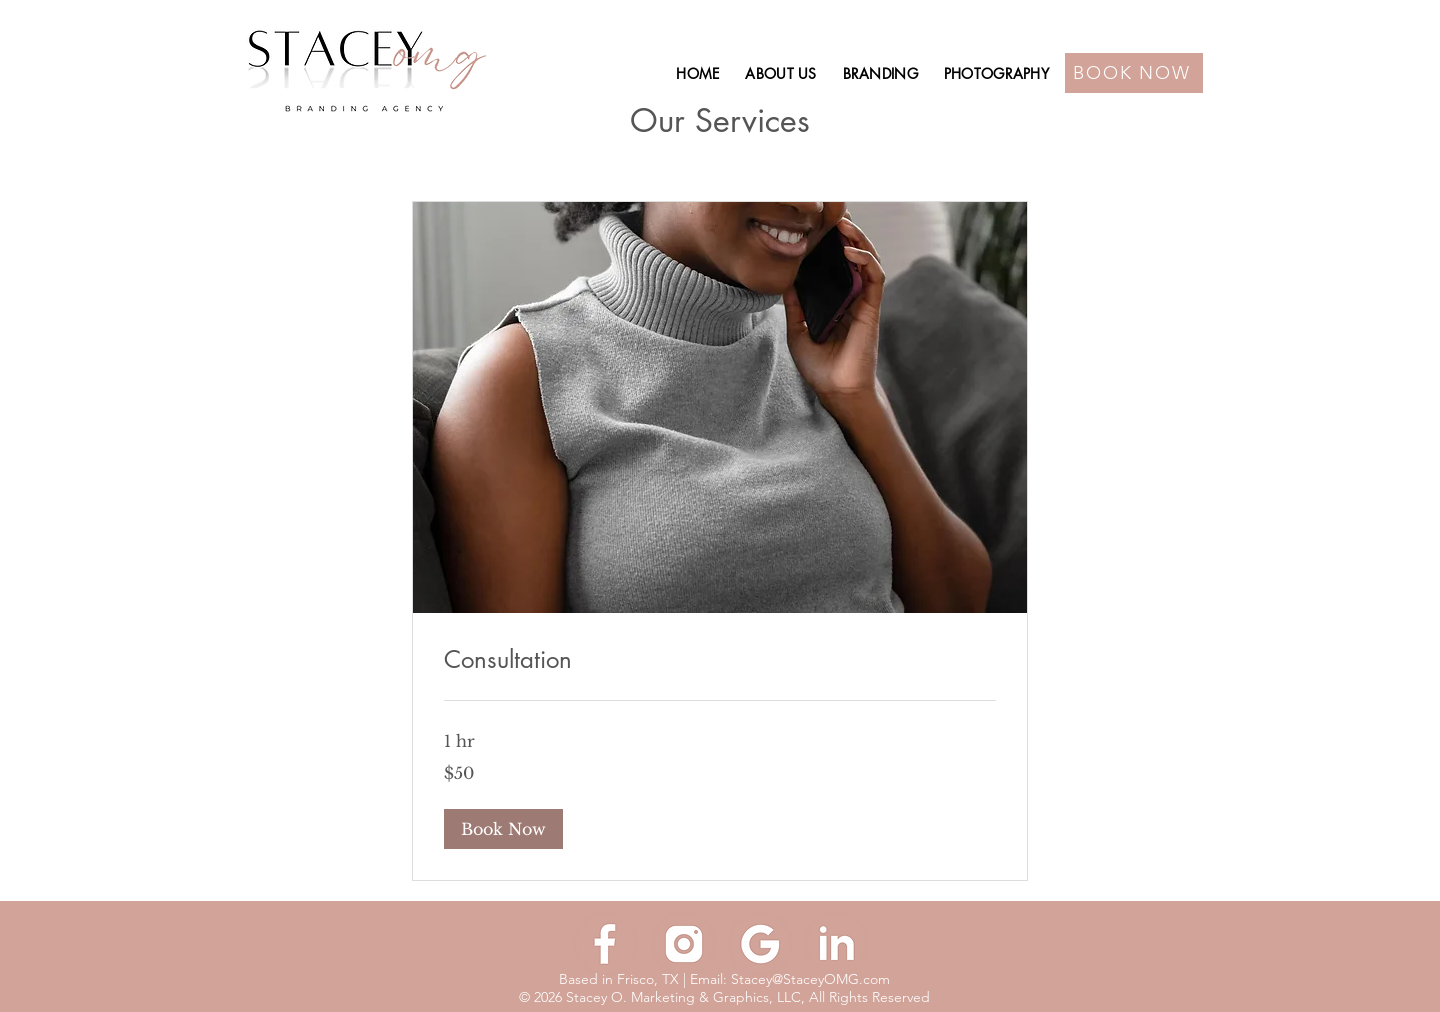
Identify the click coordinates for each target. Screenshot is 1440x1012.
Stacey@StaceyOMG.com (810, 979)
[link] (720, 660)
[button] (503, 829)
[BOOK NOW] (1134, 73)
